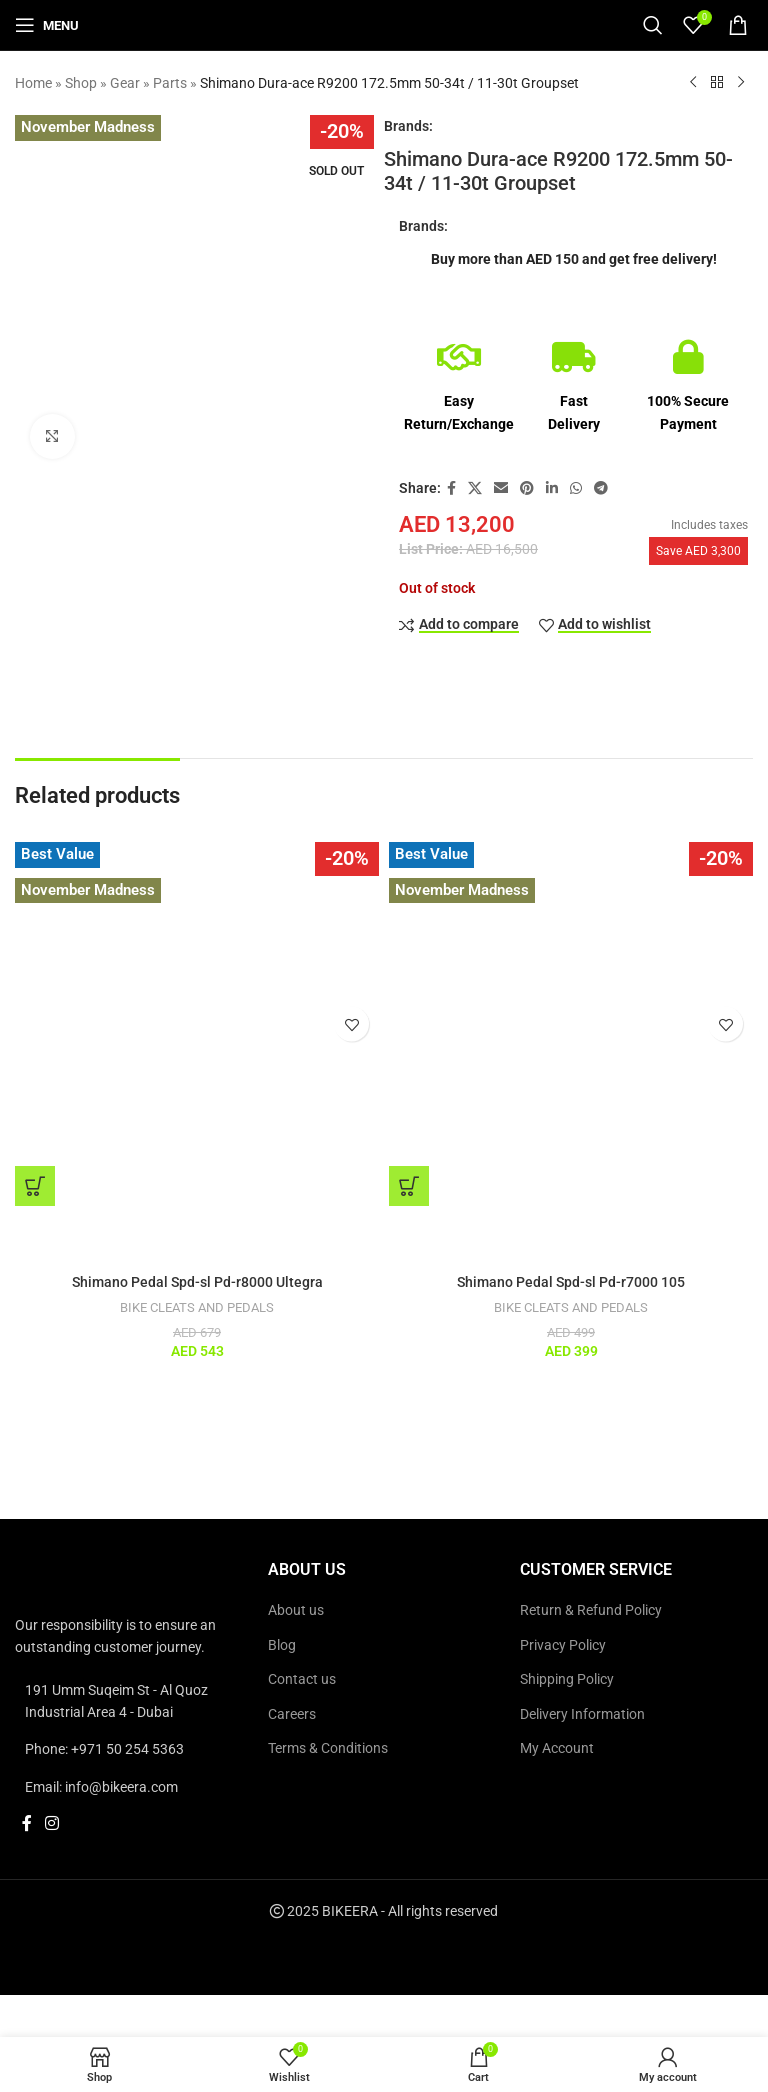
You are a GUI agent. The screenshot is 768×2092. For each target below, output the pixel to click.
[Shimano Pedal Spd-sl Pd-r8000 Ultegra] (197, 1024)
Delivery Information (582, 1714)
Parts (170, 83)
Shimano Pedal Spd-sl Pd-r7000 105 (571, 1282)
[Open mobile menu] (47, 25)
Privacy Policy (563, 1645)
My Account (557, 1748)
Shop (81, 83)
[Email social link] (501, 488)
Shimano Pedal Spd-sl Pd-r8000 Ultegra (197, 1282)
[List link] (131, 1701)
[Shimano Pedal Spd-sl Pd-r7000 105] (571, 1024)
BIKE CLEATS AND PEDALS (197, 1307)
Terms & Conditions (328, 1748)
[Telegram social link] (601, 488)
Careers (292, 1714)
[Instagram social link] (51, 1823)
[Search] (653, 25)
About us (296, 1610)
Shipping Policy (567, 1679)
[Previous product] (693, 83)
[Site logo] (384, 24)
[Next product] (741, 83)
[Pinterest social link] (527, 488)
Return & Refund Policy (591, 1610)
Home (33, 83)
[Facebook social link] (451, 488)
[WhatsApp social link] (576, 488)
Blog (282, 1645)
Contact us (302, 1679)
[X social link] (475, 488)
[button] (35, 1186)
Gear (125, 83)
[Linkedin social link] (552, 488)
